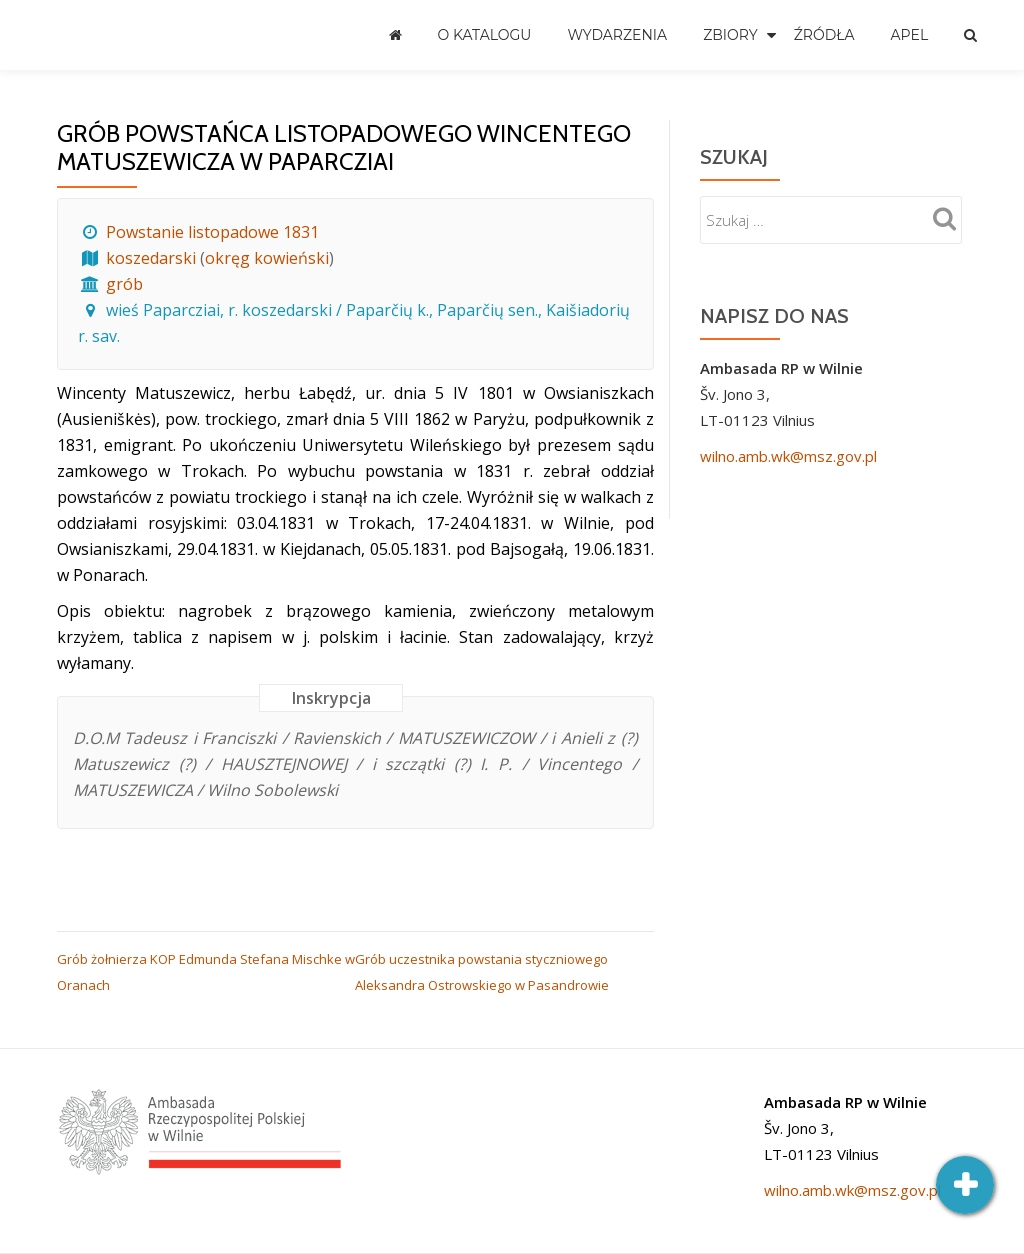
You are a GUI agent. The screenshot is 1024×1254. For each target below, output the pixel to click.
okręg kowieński (267, 258)
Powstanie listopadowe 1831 (212, 232)
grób (124, 284)
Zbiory (730, 35)
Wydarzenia (617, 35)
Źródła (824, 35)
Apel (910, 35)
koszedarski (151, 258)
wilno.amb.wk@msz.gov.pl (788, 456)
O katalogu (485, 35)
